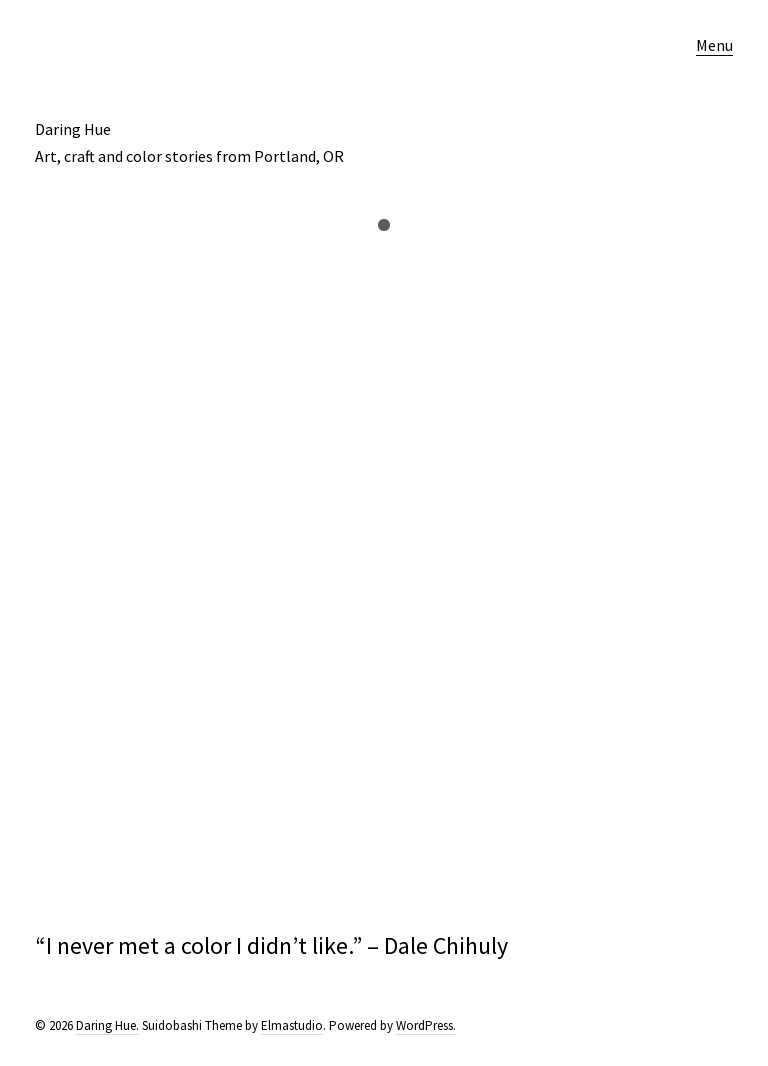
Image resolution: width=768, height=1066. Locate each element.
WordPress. (426, 1025)
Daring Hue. (107, 1025)
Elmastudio (292, 1025)
